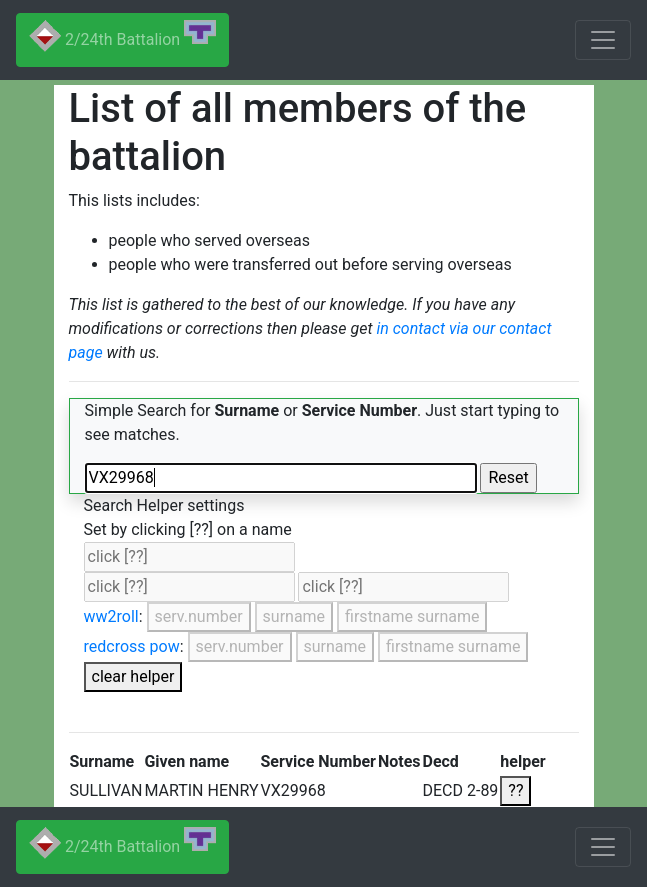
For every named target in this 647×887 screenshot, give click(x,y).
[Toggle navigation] (603, 40)
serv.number (199, 616)
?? (515, 790)
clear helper (133, 676)
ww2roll (111, 616)
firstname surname (412, 616)
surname (294, 616)
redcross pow (132, 646)
